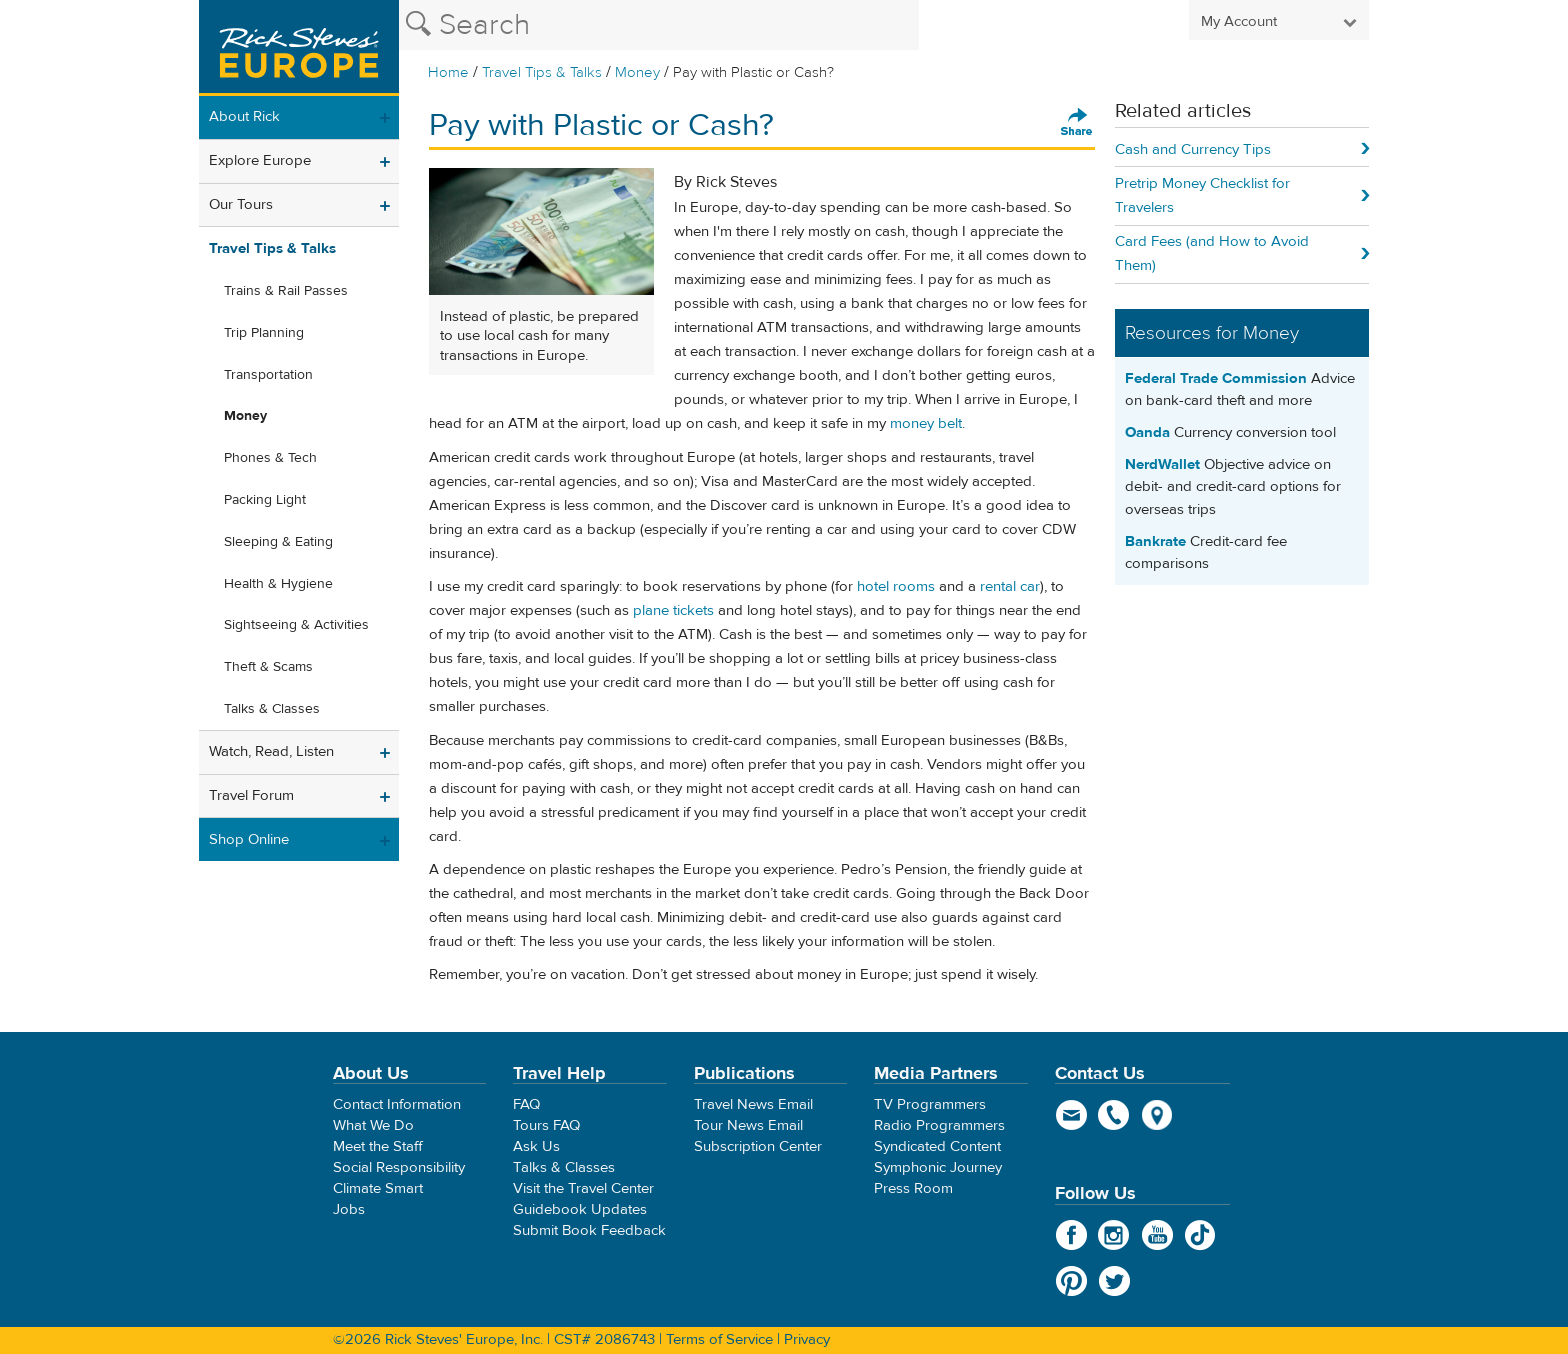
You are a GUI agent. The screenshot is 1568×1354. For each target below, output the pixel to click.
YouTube (1157, 1235)
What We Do (373, 1125)
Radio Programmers (939, 1125)
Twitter (1114, 1281)
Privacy (807, 1339)
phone (1114, 1115)
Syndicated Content (937, 1146)
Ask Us (536, 1146)
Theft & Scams (268, 667)
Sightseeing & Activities (296, 625)
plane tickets (673, 610)
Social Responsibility (399, 1167)
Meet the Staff (378, 1146)
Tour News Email (748, 1125)
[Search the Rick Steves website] (659, 25)
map (1157, 1115)
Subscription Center (758, 1146)
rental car (1010, 586)
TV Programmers (930, 1104)
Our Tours (241, 204)
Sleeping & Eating (278, 542)
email (1071, 1115)
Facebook (1071, 1235)
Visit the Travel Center (583, 1188)
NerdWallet (1162, 464)
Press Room (913, 1188)
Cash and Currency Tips (1193, 149)
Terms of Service (719, 1339)
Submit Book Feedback (589, 1230)
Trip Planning (264, 333)
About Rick (244, 116)
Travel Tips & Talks (542, 72)
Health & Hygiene (278, 584)
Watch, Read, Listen (271, 751)
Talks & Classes (272, 709)
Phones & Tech (270, 458)
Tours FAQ (546, 1125)
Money (637, 72)
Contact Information (397, 1104)
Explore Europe (260, 160)
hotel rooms (896, 586)
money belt (926, 423)
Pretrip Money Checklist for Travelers (1202, 195)
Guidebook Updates (580, 1209)
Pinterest (1071, 1281)
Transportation (268, 375)
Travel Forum (251, 795)
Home (448, 72)
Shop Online (249, 839)
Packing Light (265, 500)
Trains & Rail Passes (286, 291)
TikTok (1200, 1235)
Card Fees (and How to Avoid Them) (1212, 253)
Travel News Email (753, 1104)
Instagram (1114, 1235)
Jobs (349, 1209)
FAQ (526, 1104)
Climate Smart (378, 1188)
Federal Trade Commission (1216, 378)
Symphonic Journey (938, 1167)
